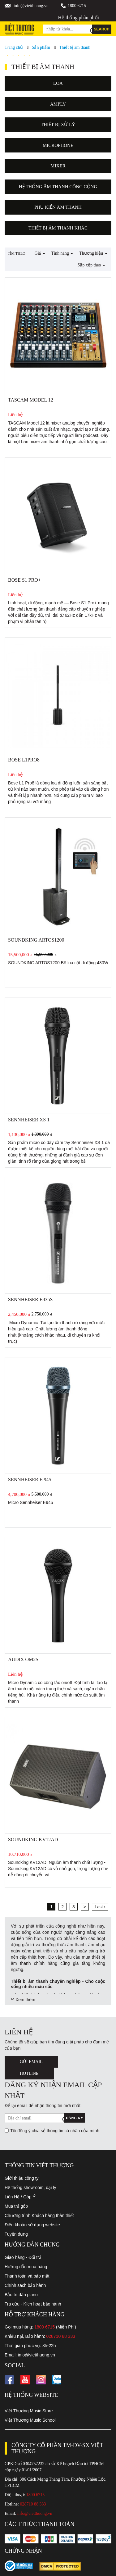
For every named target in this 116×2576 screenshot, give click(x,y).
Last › (100, 1906)
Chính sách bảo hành (25, 2285)
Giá (40, 253)
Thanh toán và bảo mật (27, 2276)
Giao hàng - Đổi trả (23, 2257)
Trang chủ (14, 47)
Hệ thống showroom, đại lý (30, 2187)
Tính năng (62, 253)
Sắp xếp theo (91, 265)
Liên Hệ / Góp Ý (20, 2196)
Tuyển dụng (16, 2234)
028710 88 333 (60, 2336)
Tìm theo (16, 253)
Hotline (29, 2073)
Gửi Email (31, 2061)
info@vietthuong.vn (31, 5)
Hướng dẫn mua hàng (26, 2266)
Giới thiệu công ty (22, 2178)
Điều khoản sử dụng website (32, 2224)
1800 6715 (77, 5)
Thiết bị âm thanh (74, 47)
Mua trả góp (16, 2206)
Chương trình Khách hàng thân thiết (39, 2215)
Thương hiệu (93, 253)
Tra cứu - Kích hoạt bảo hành (33, 2303)
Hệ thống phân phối (78, 17)
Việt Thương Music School (30, 2420)
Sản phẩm (41, 47)
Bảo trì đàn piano (21, 2294)
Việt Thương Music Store (29, 2410)
